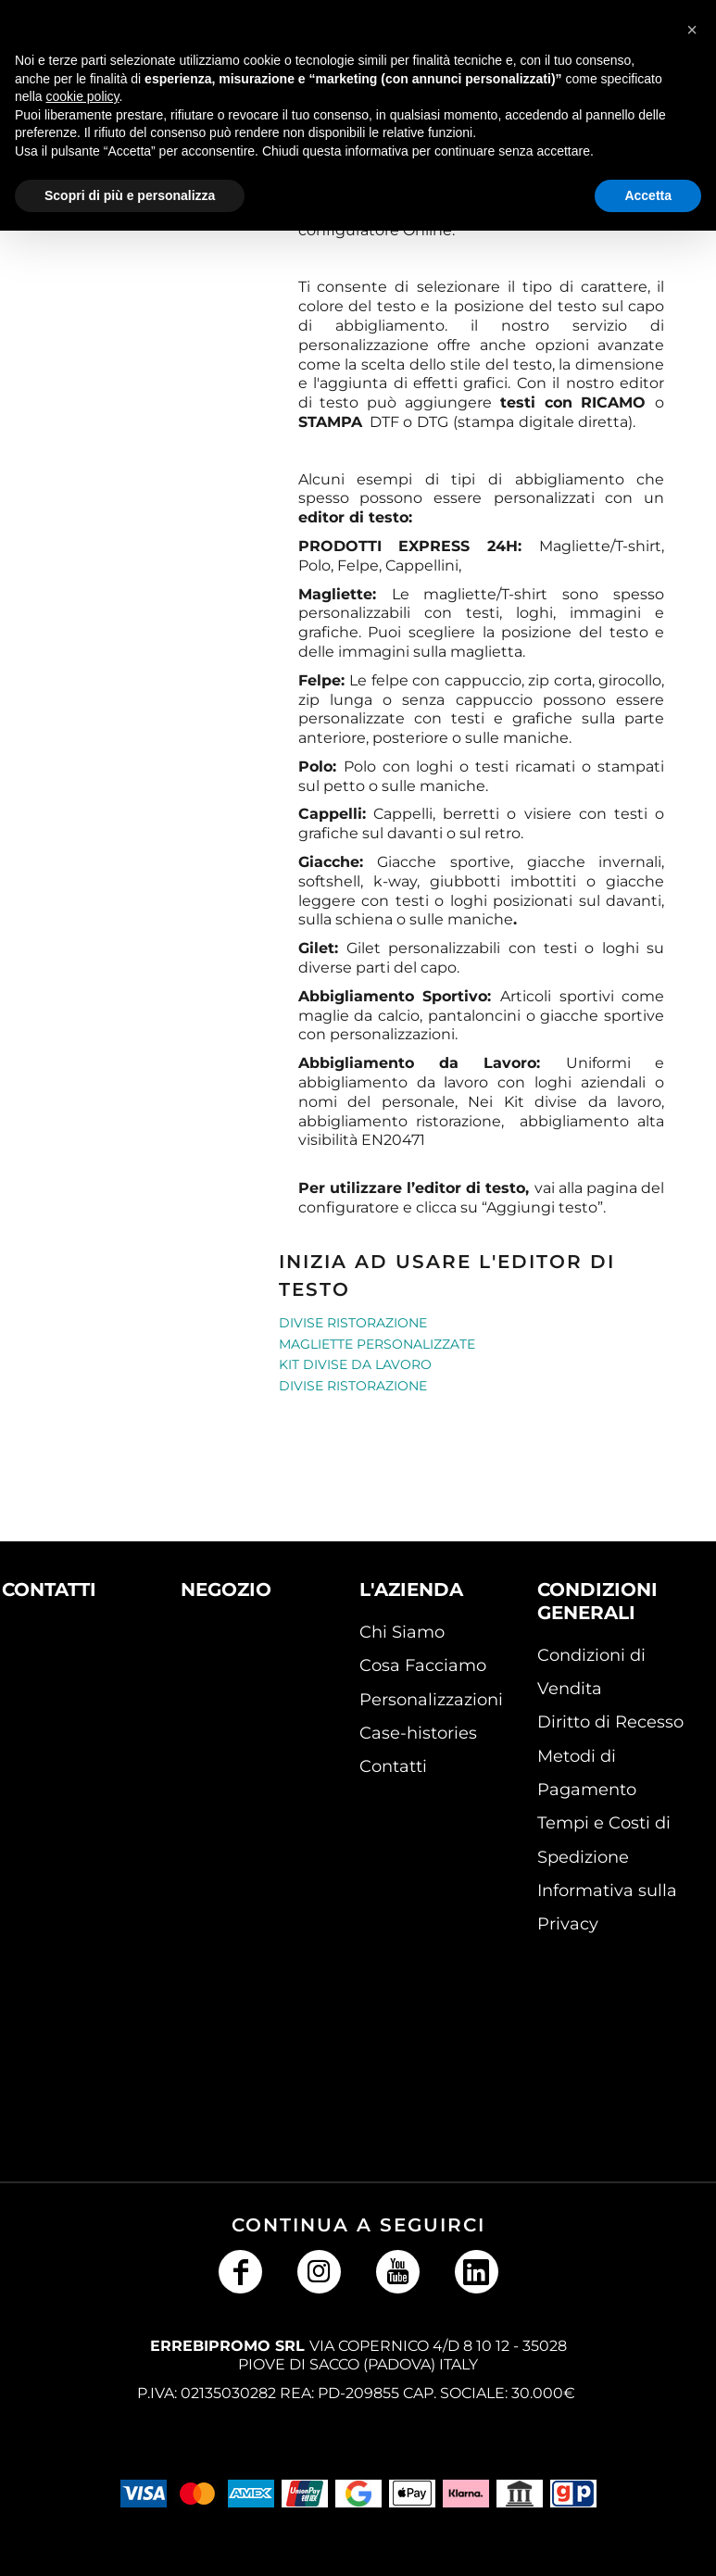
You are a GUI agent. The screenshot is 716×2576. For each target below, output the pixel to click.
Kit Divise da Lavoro (355, 1364)
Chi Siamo (402, 1632)
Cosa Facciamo (422, 1665)
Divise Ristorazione (353, 1322)
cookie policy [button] (82, 96)
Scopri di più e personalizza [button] (129, 195)
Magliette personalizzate (377, 1344)
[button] (60, 1682)
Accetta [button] (648, 195)
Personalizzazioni (431, 1700)
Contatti (393, 1766)
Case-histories (418, 1733)
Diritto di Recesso (610, 1722)
